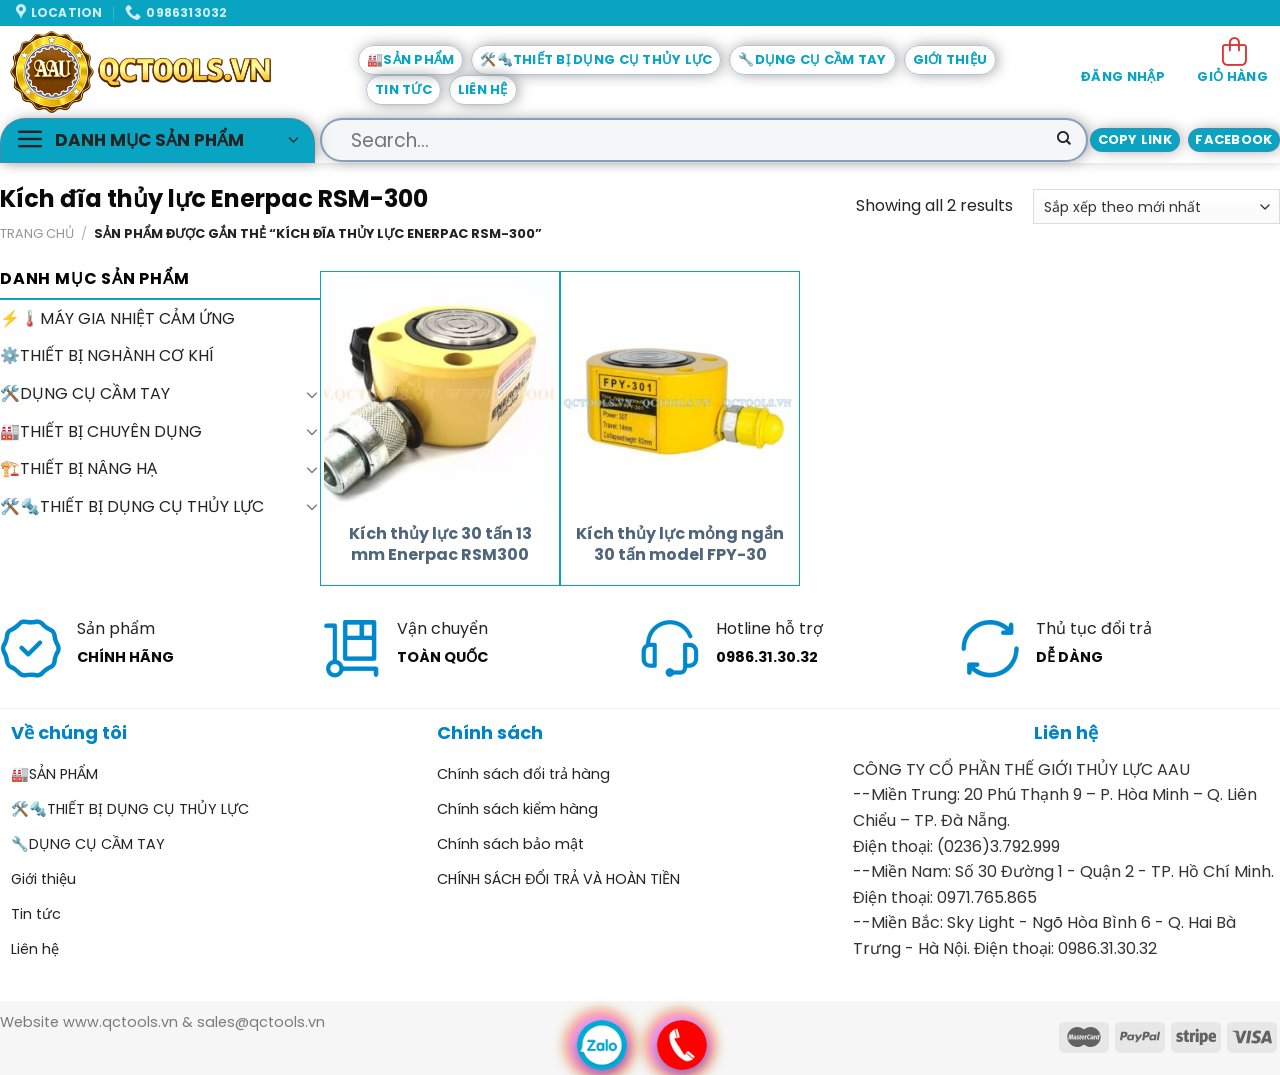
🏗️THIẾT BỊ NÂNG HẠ (78, 468)
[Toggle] (312, 394)
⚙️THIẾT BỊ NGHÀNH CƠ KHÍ (107, 356)
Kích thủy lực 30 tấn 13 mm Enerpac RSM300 (440, 545)
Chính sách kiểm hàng (517, 809)
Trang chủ (37, 233)
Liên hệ (483, 89)
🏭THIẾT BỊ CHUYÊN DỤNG (101, 431)
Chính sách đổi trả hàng (523, 774)
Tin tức (403, 89)
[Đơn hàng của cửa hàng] (1156, 206)
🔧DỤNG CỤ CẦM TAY (812, 59)
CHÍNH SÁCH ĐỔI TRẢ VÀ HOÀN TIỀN (558, 879)
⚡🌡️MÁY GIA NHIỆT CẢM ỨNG (117, 318)
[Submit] (1064, 140)
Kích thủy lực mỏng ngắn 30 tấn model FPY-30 (680, 545)
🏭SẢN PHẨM (410, 59)
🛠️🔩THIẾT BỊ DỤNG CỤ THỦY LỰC (596, 59)
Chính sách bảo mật (510, 844)
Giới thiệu (950, 59)
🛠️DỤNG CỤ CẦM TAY (85, 393)
